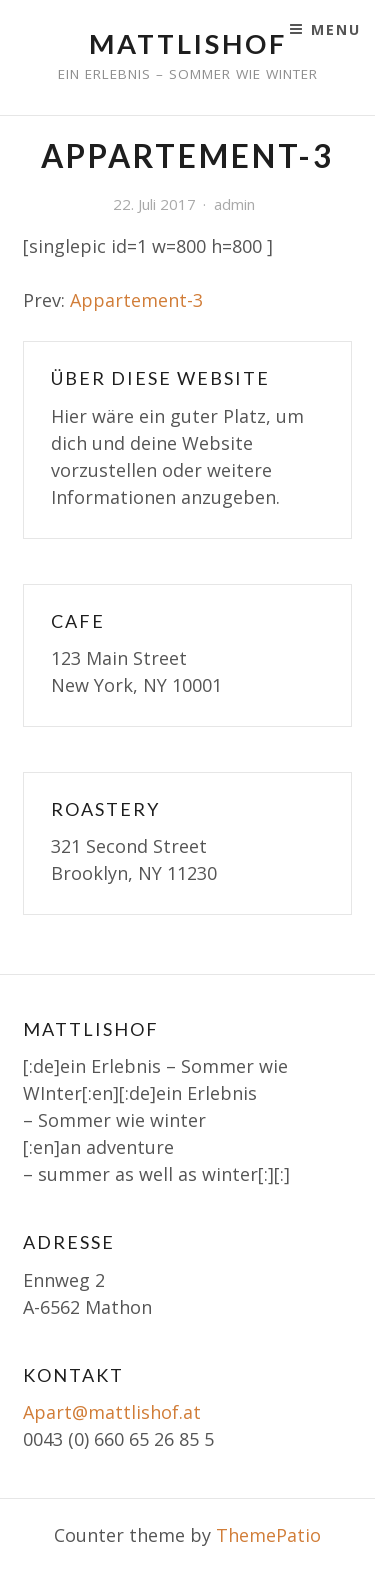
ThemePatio (268, 1535)
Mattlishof (188, 43)
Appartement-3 (136, 300)
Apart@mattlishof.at (112, 1412)
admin (234, 204)
